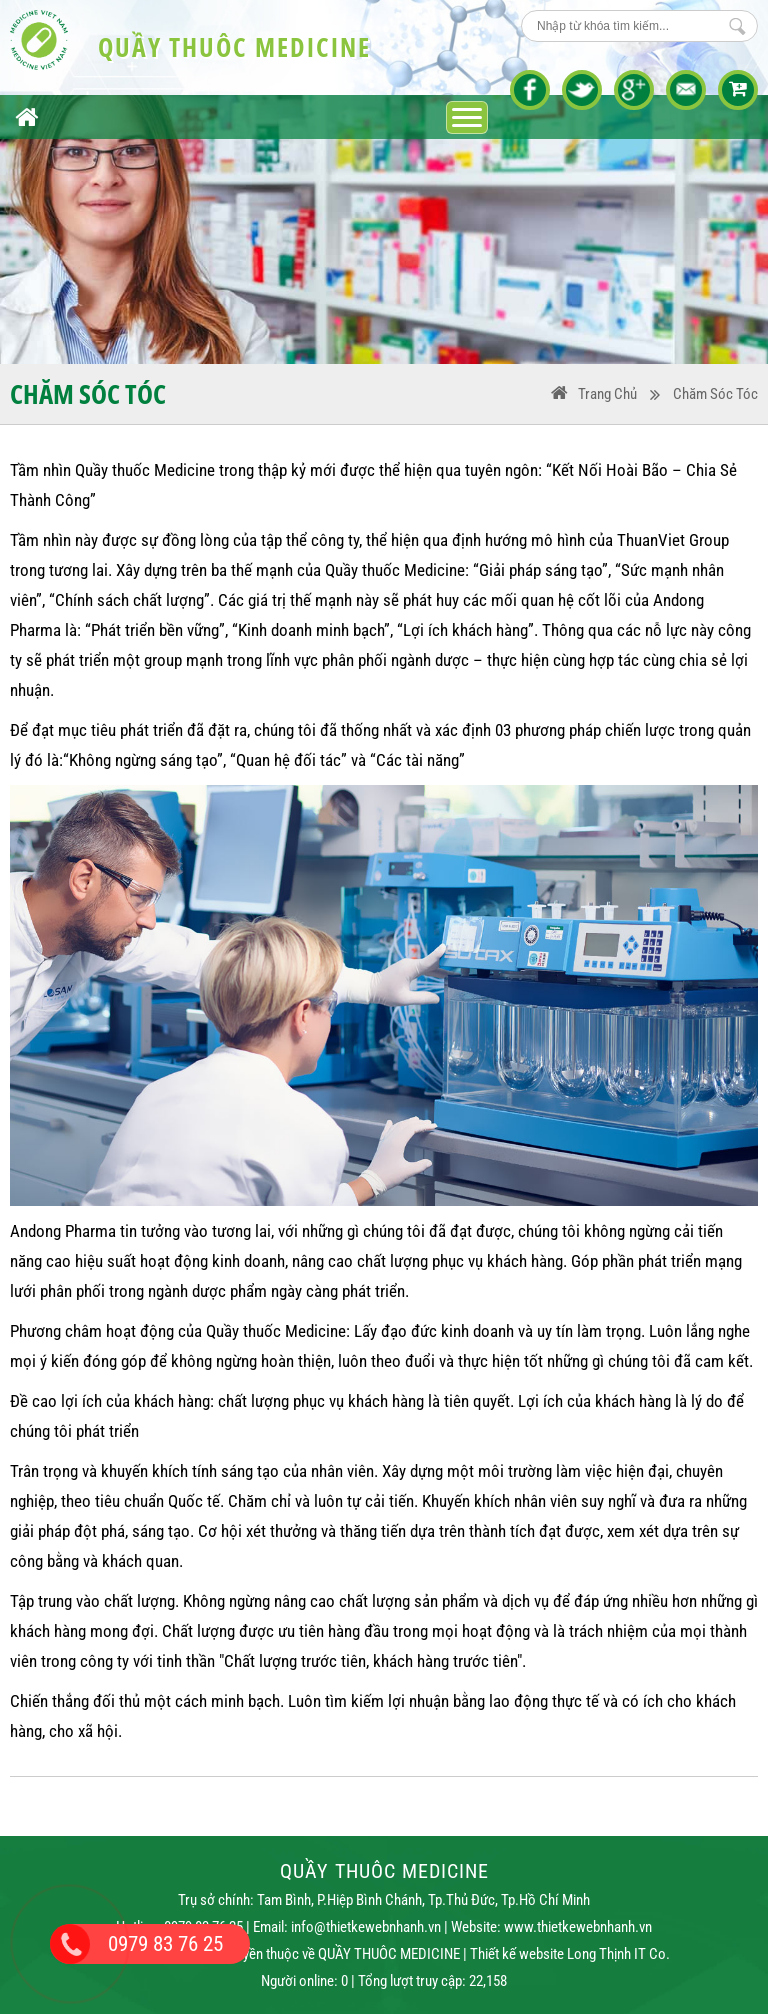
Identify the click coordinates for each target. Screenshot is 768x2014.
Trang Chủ (607, 394)
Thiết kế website (517, 1954)
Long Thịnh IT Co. (618, 1954)
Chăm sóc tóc (715, 394)
